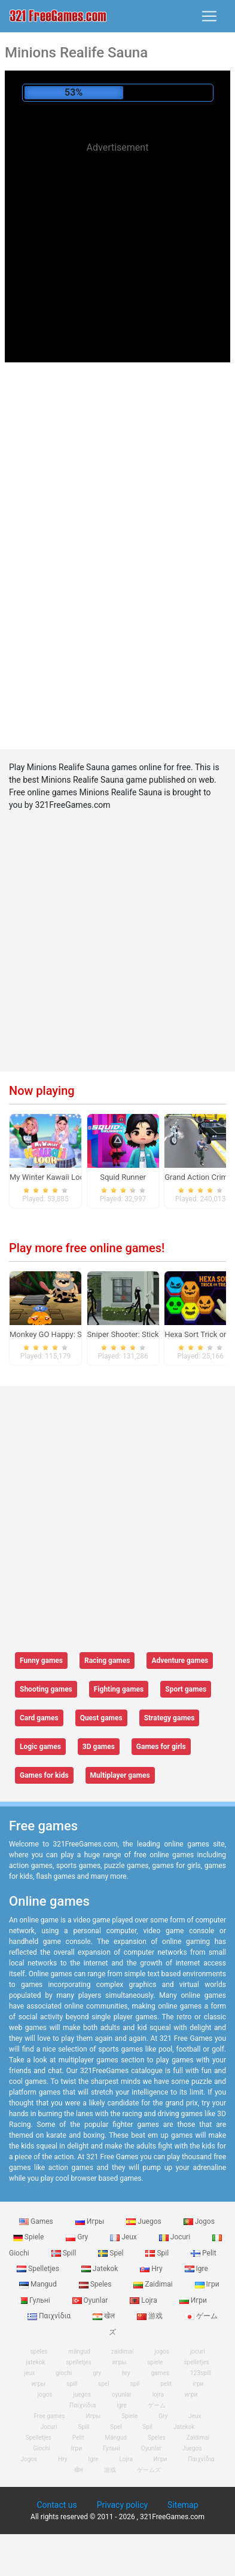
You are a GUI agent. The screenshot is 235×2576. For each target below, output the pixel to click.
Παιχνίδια (50, 2316)
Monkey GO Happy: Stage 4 (56, 1334)
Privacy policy (122, 2505)
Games (37, 2221)
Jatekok (100, 2268)
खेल (105, 2316)
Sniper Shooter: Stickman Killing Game (153, 1334)
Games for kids (44, 1775)
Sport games (185, 1689)
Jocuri (175, 2237)
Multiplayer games (120, 1775)
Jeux (124, 2237)
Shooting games (46, 1689)
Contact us (56, 2505)
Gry (78, 2237)
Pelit (203, 2253)
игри (191, 2394)
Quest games (101, 1718)
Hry (152, 2268)
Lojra (144, 2300)
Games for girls (161, 1746)
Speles (96, 2284)
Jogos (199, 2221)
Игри (193, 2300)
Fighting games (119, 1689)
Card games (39, 1718)
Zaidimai (153, 2284)
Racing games (107, 1660)
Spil (157, 2253)
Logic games (40, 1746)
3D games (99, 1746)
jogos (45, 2394)
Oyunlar (91, 2300)
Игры (90, 2221)
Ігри (207, 2284)
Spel (111, 2253)
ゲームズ (149, 2470)
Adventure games (179, 1660)
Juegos (144, 2221)
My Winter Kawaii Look (49, 1177)
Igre (196, 2268)
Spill (64, 2253)
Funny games (41, 1660)
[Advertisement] (117, 244)
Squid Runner (123, 1177)
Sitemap (182, 2505)
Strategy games (169, 1718)
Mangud (39, 2284)
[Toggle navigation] (209, 16)
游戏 (150, 2316)
